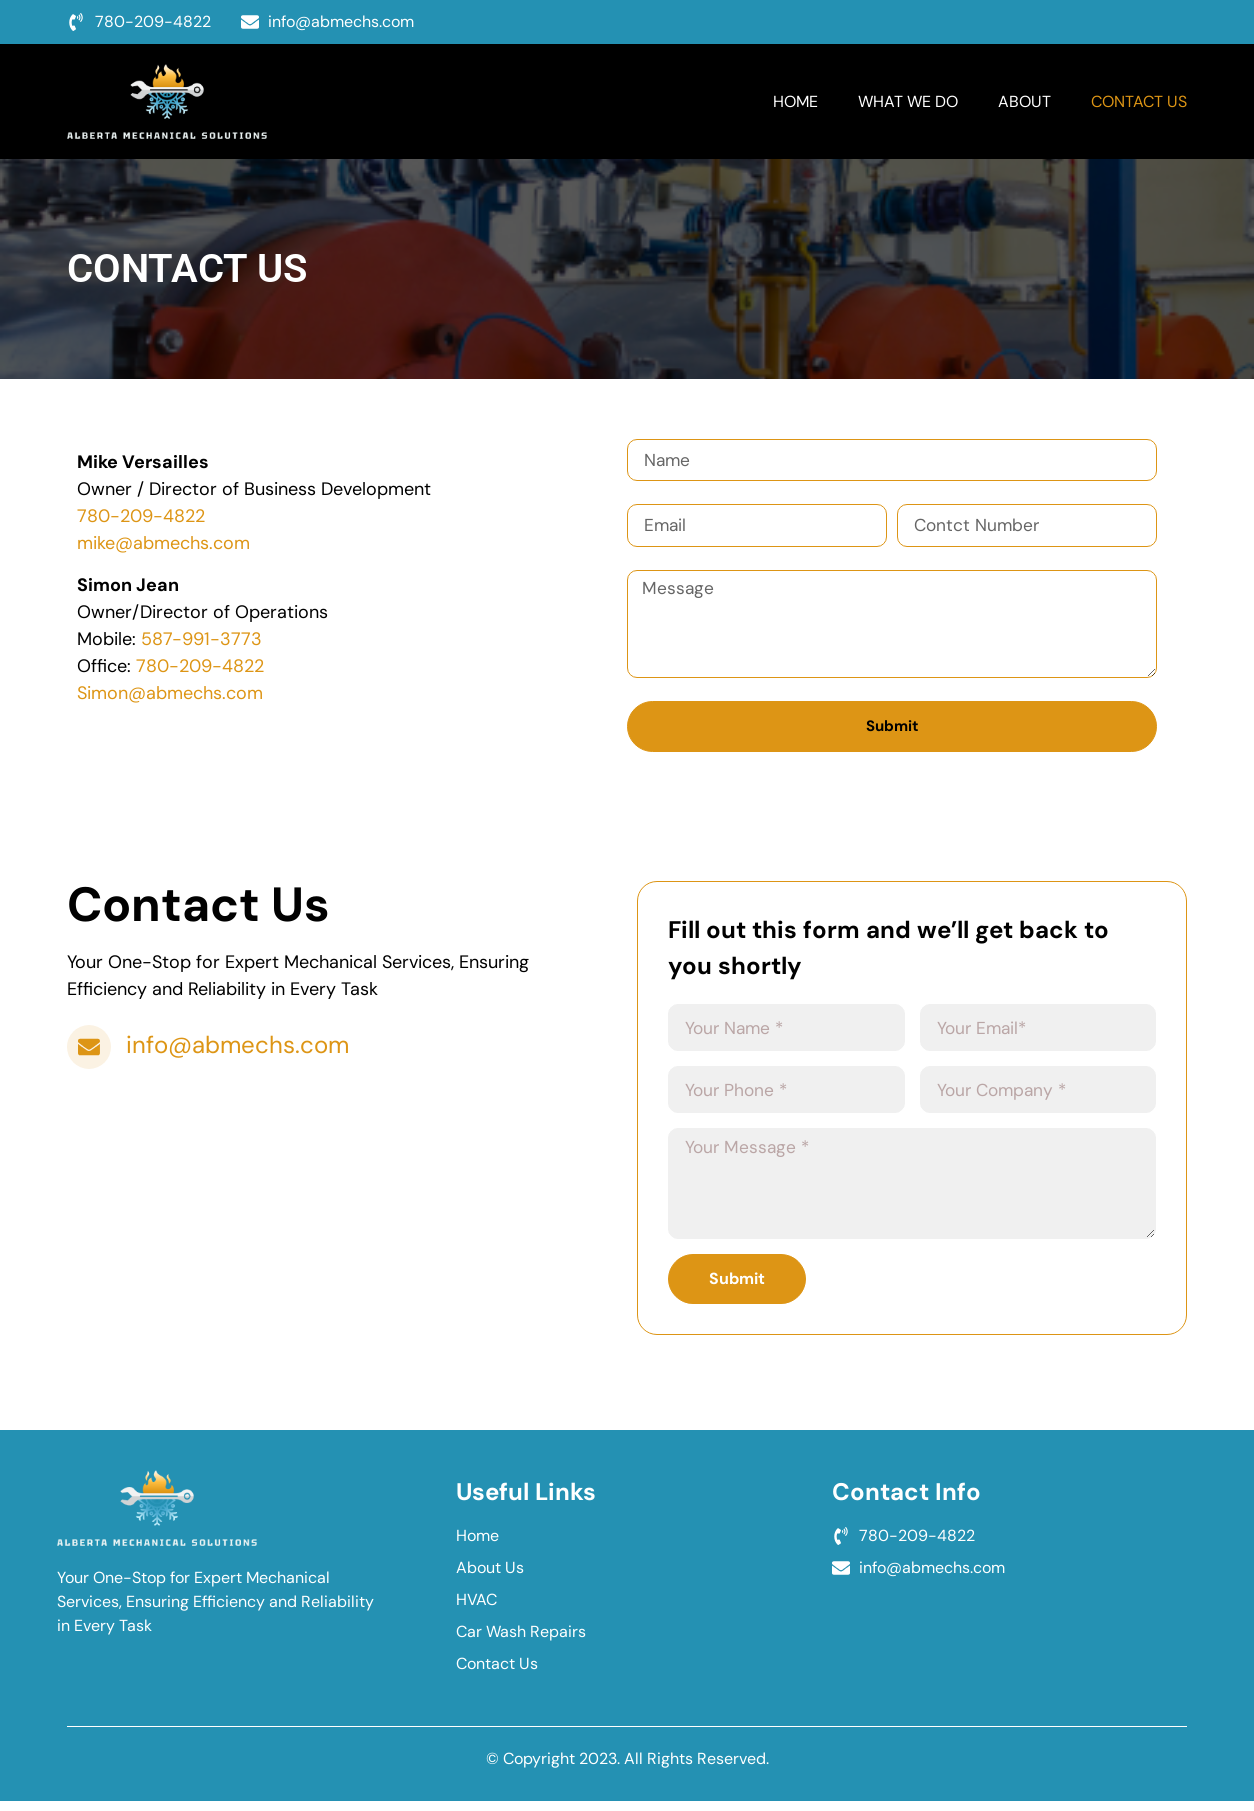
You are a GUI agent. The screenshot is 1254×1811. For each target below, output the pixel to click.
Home (795, 101)
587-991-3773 (201, 639)
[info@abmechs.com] (91, 1053)
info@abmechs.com (241, 1051)
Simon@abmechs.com (170, 693)
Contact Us (1139, 101)
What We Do (908, 101)
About (1024, 101)
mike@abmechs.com (163, 543)
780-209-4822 (141, 516)
